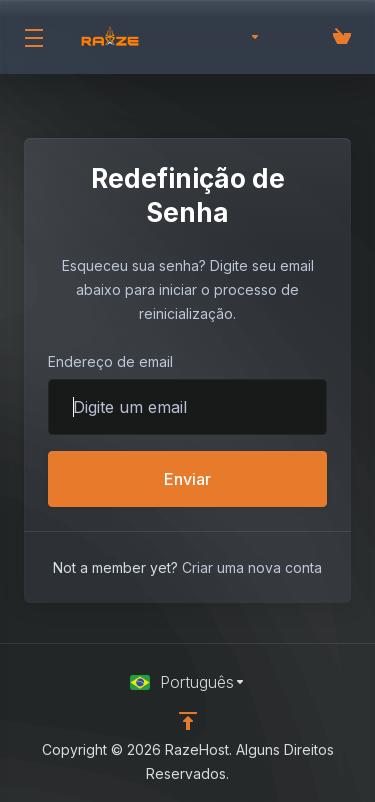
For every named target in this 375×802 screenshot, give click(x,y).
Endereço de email (110, 361)
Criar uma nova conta (252, 567)
